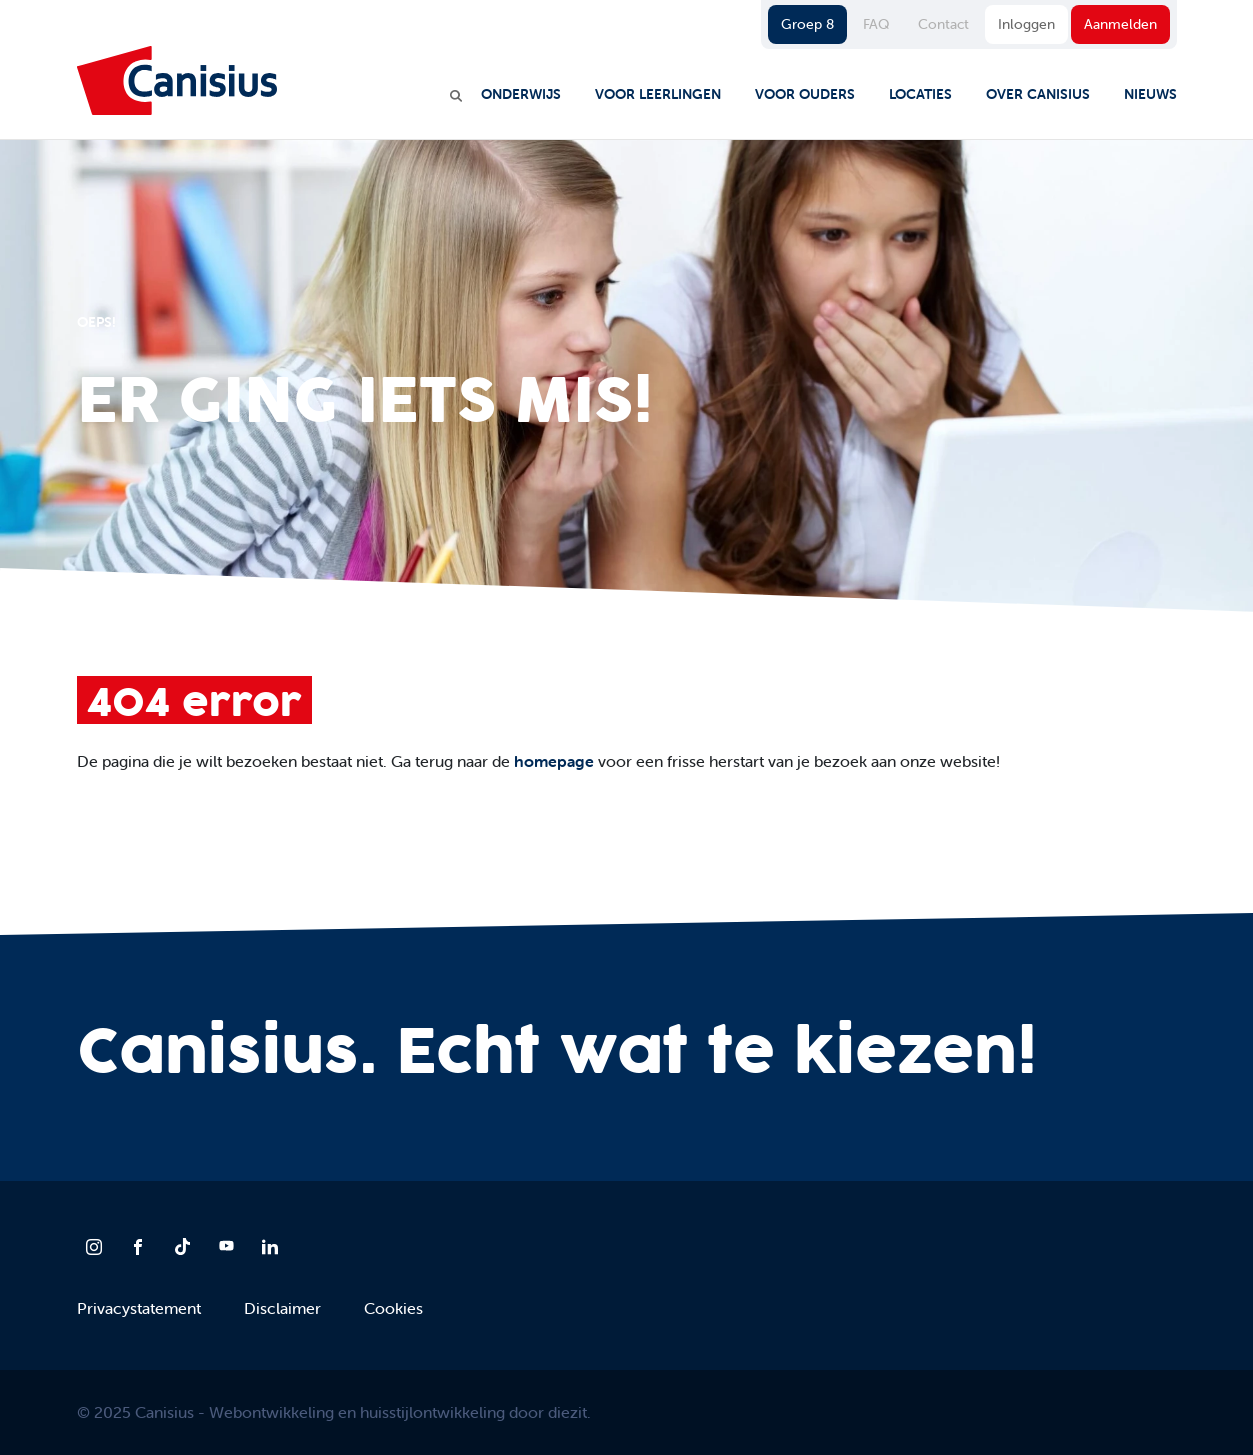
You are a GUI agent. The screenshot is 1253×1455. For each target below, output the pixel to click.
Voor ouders (805, 94)
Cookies (393, 1308)
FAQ (876, 24)
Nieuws (1150, 94)
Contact (943, 24)
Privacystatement (139, 1308)
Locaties (920, 94)
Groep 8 (807, 24)
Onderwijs (521, 94)
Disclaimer (282, 1308)
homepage (554, 761)
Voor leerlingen (658, 94)
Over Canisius (1038, 94)
